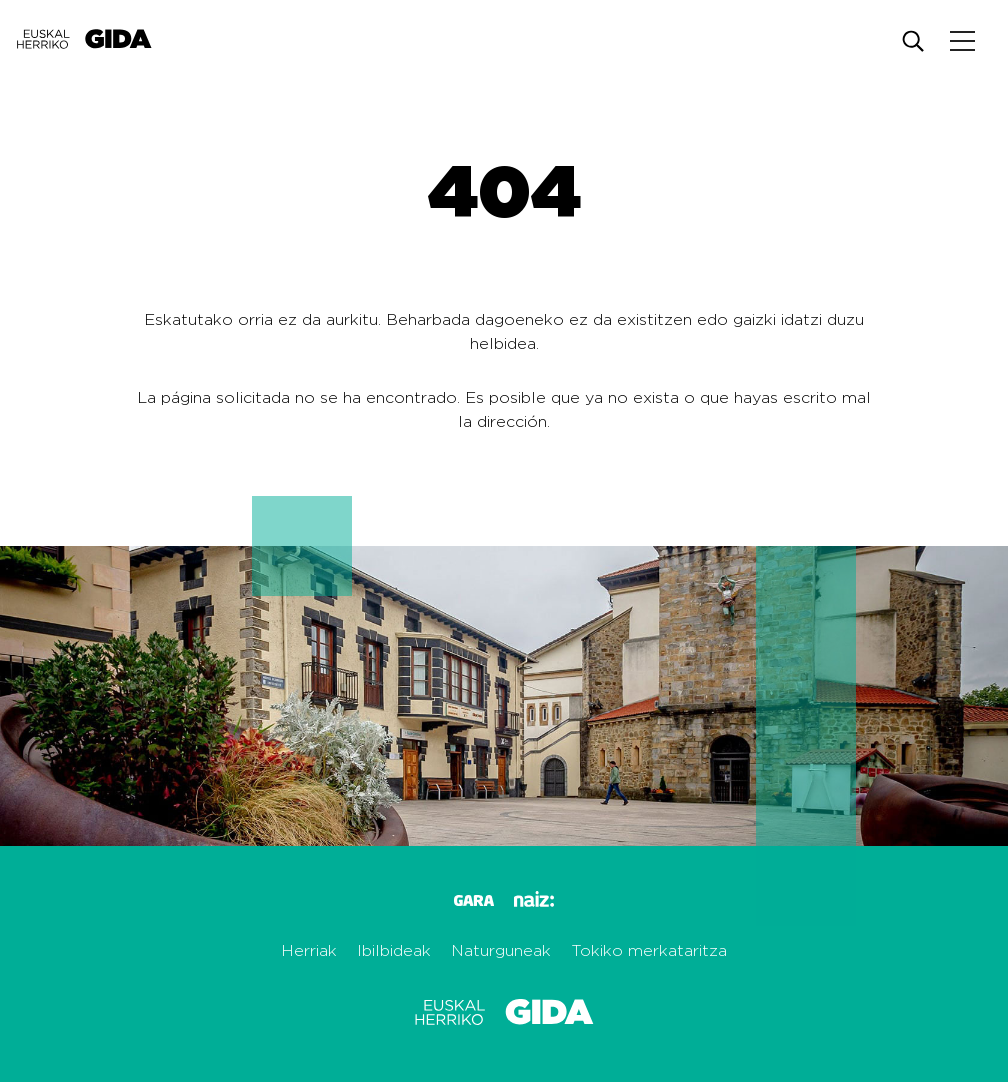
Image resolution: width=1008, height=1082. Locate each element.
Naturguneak (501, 951)
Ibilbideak (394, 951)
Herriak (309, 951)
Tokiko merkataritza (649, 951)
